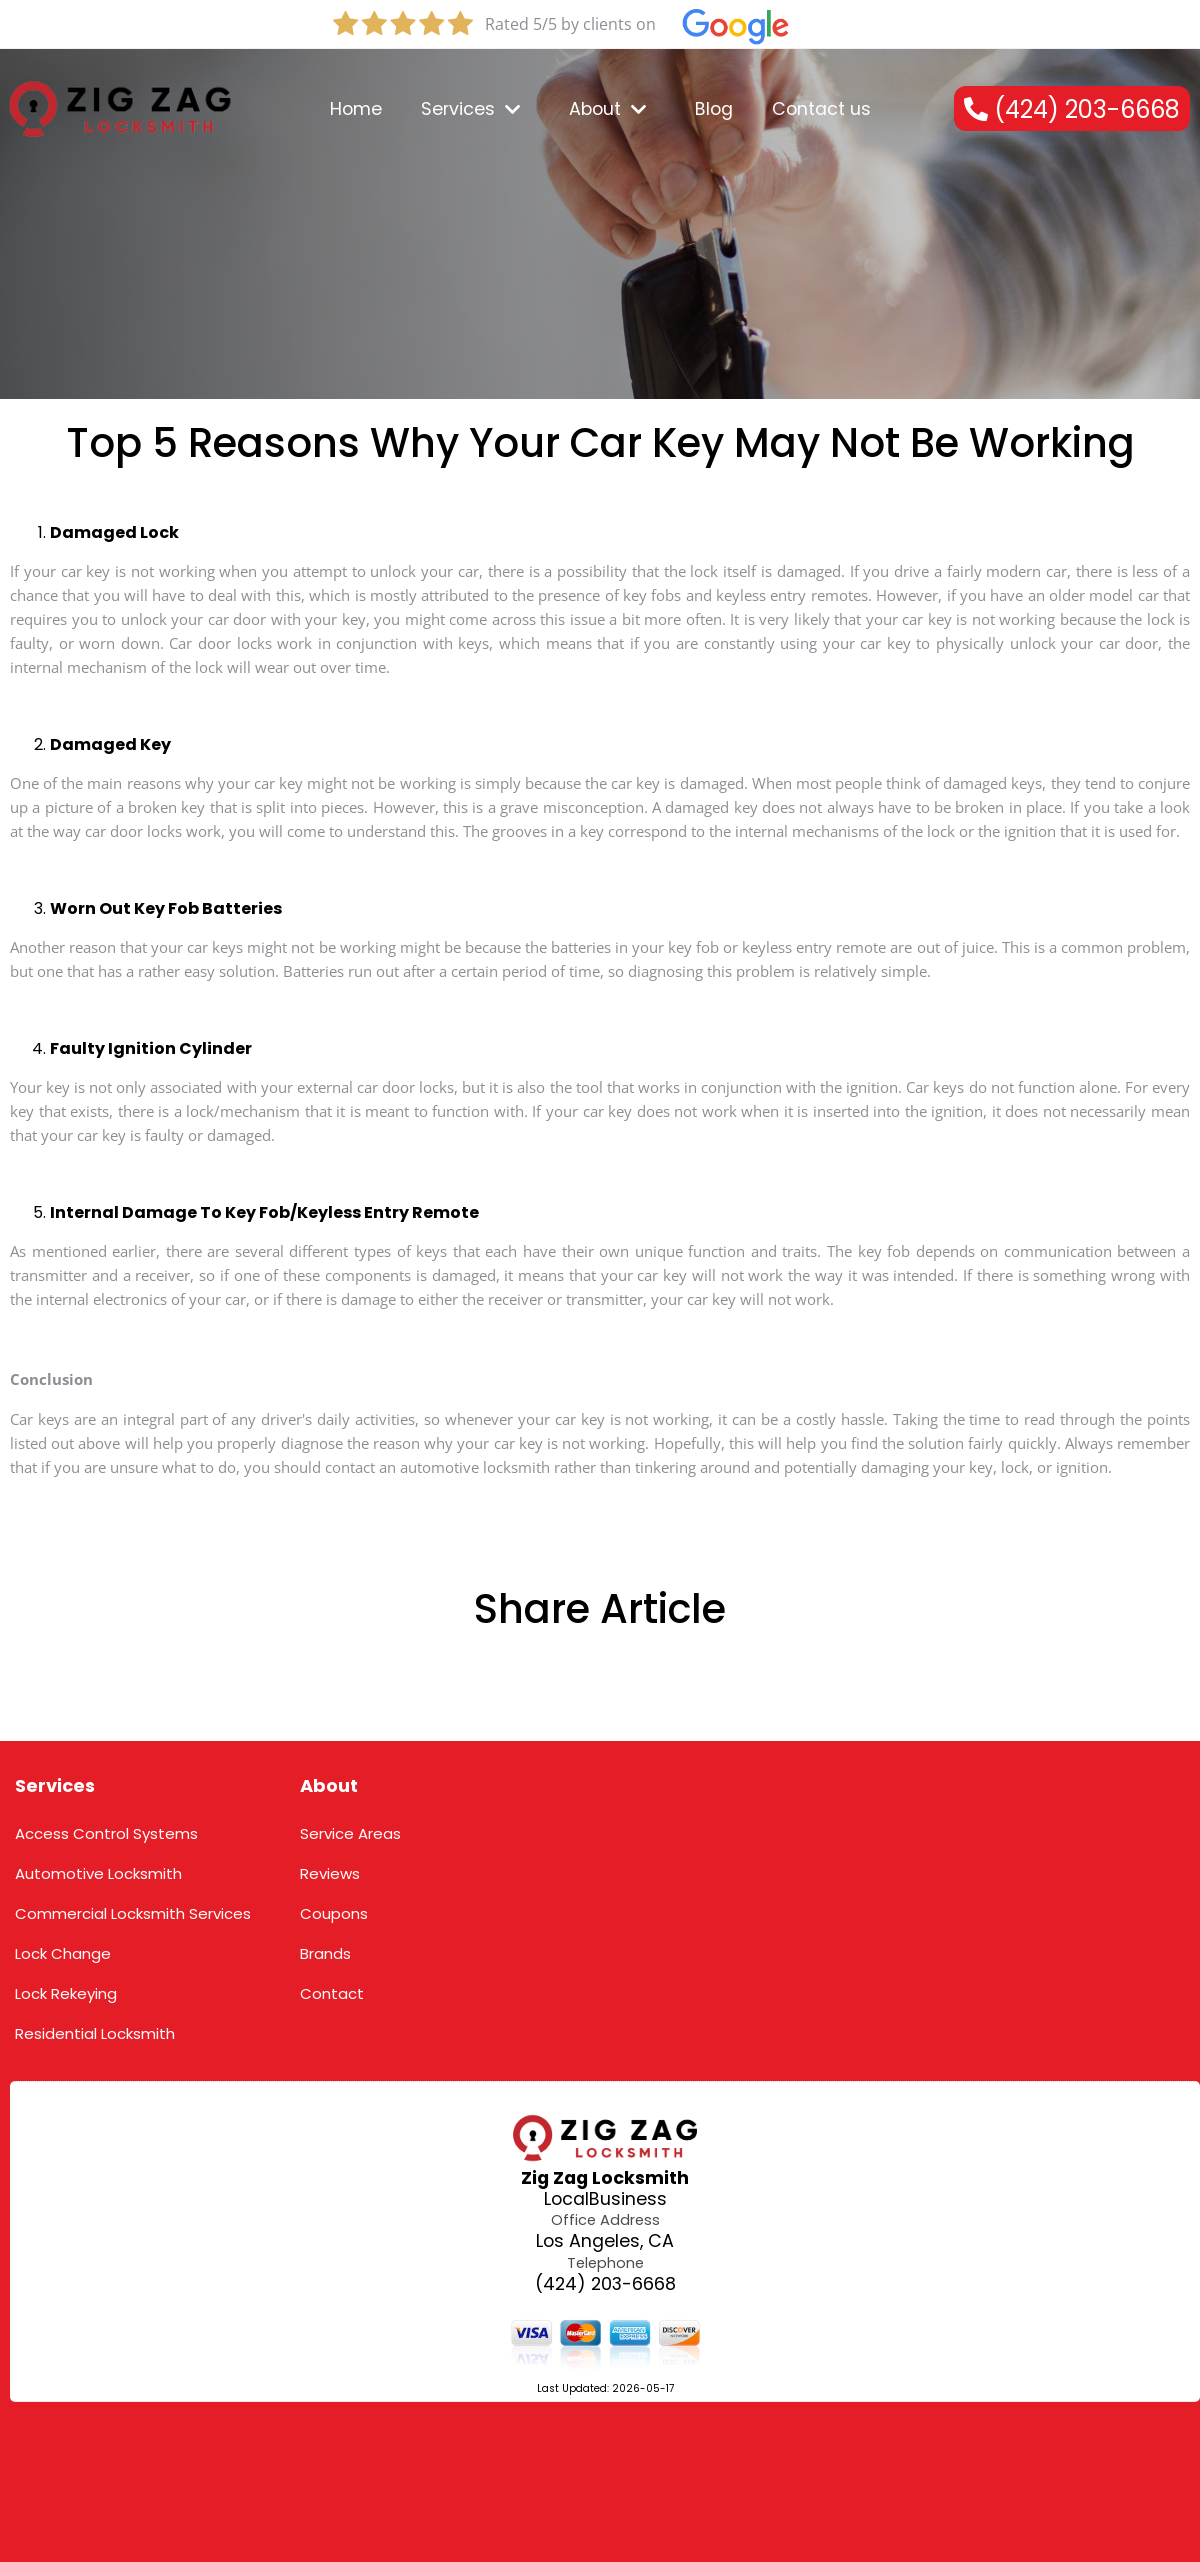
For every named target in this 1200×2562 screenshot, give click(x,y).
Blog (714, 109)
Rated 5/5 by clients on (570, 24)
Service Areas (350, 1833)
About (329, 1785)
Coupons (334, 1913)
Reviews (330, 1873)
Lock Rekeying (66, 1993)
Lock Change (63, 1953)
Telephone (605, 2263)
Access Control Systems (106, 1833)
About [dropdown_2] (607, 109)
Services (55, 1785)
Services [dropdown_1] (470, 109)
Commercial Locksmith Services (133, 1913)
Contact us (821, 109)
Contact (332, 1993)
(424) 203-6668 (605, 2284)
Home (356, 109)
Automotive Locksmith (98, 1873)
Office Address (605, 2220)
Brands (325, 1953)
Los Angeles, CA (605, 2241)
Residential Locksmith (95, 2033)
